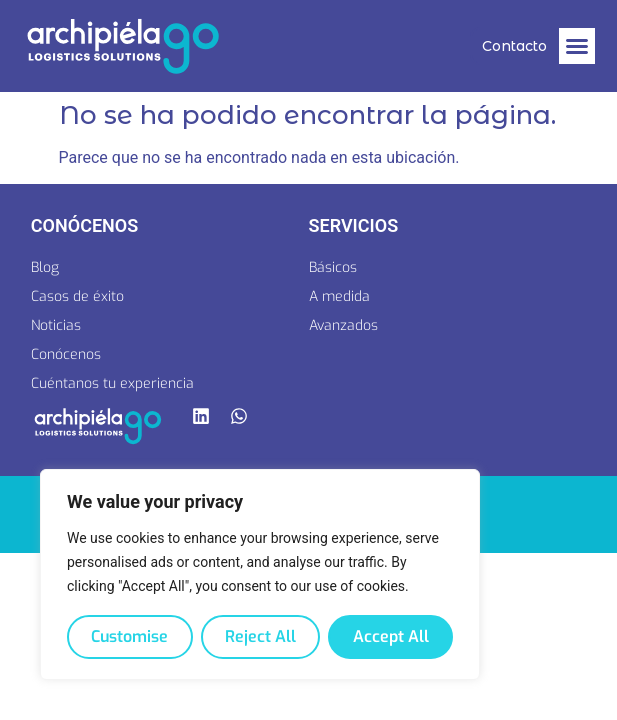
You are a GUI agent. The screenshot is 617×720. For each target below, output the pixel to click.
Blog (45, 267)
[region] (260, 575)
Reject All (260, 636)
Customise (129, 636)
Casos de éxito (77, 296)
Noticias (56, 325)
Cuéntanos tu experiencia (112, 383)
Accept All (391, 636)
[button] (577, 46)
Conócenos (66, 354)
